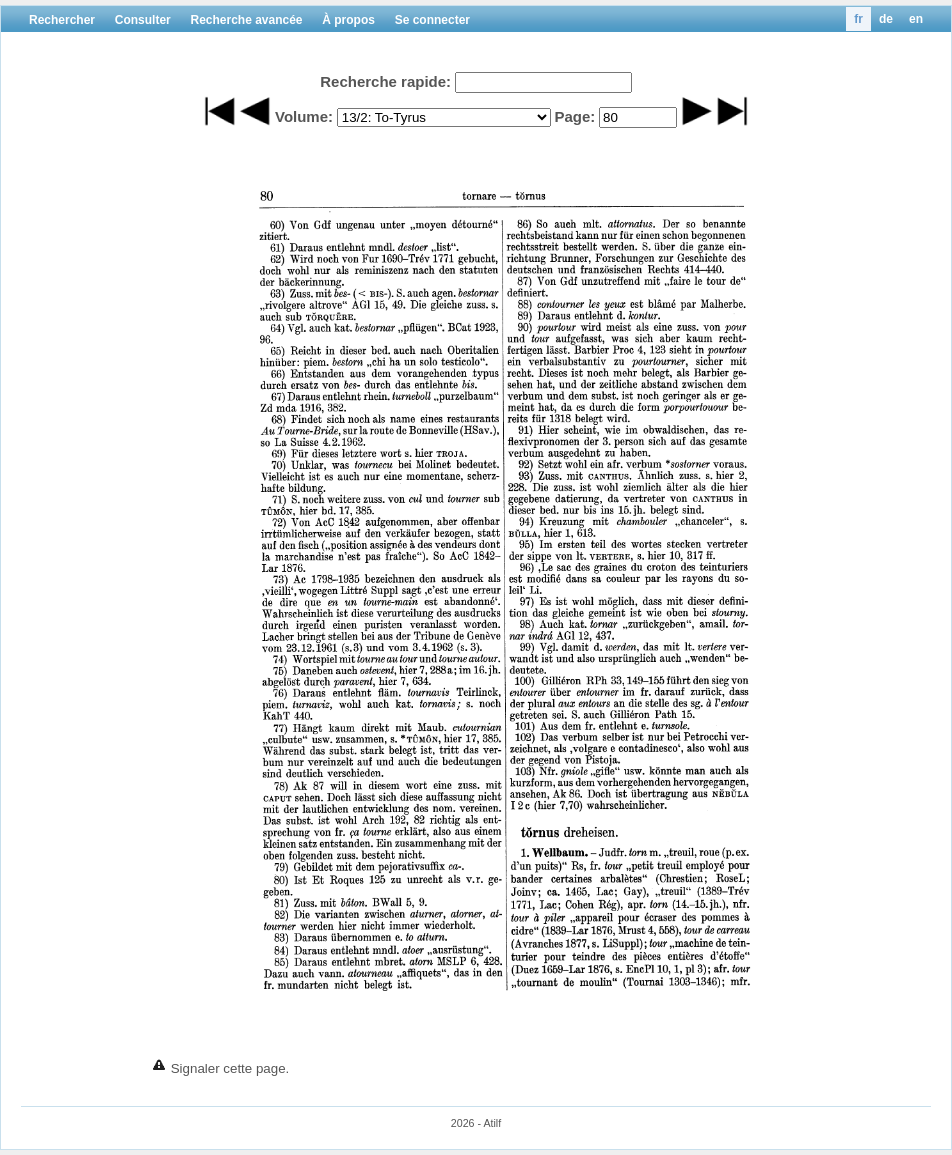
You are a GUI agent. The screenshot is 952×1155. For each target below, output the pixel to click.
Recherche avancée (246, 20)
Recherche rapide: (385, 81)
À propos (348, 20)
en (916, 19)
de (886, 19)
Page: (574, 116)
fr (858, 19)
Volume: (304, 116)
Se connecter (432, 20)
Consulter (143, 20)
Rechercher (62, 20)
